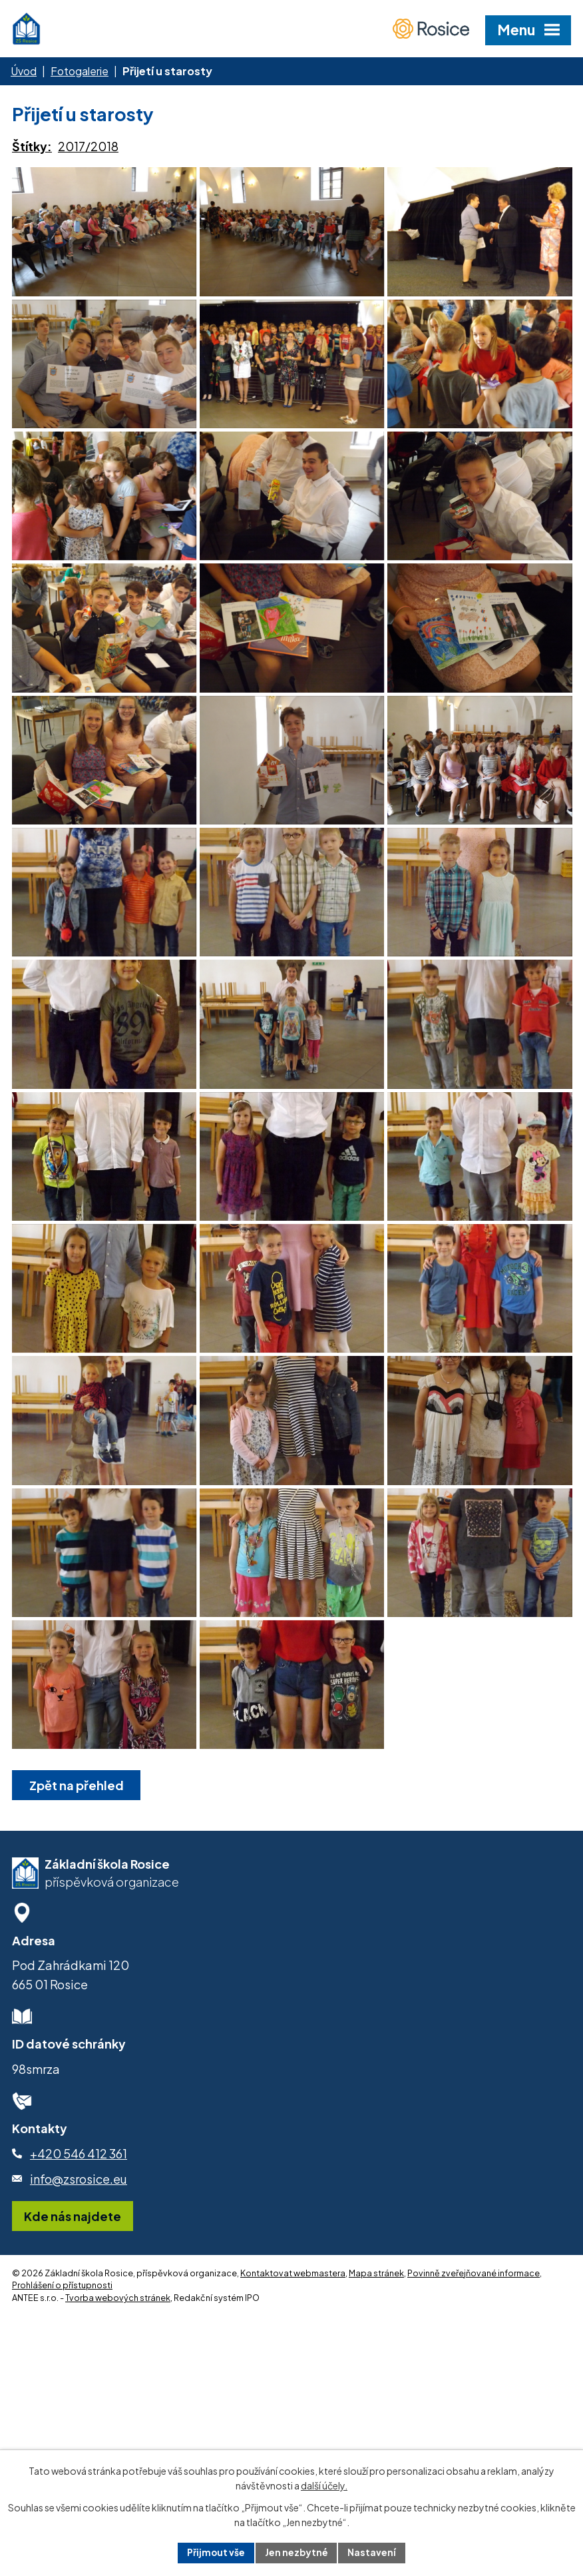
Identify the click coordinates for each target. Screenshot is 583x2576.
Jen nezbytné (297, 2552)
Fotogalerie (79, 71)
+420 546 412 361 (78, 2366)
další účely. (324, 2485)
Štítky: (32, 146)
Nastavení (373, 2552)
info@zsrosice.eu (78, 2392)
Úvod (24, 71)
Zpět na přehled (77, 1998)
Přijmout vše (215, 2552)
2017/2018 (88, 146)
